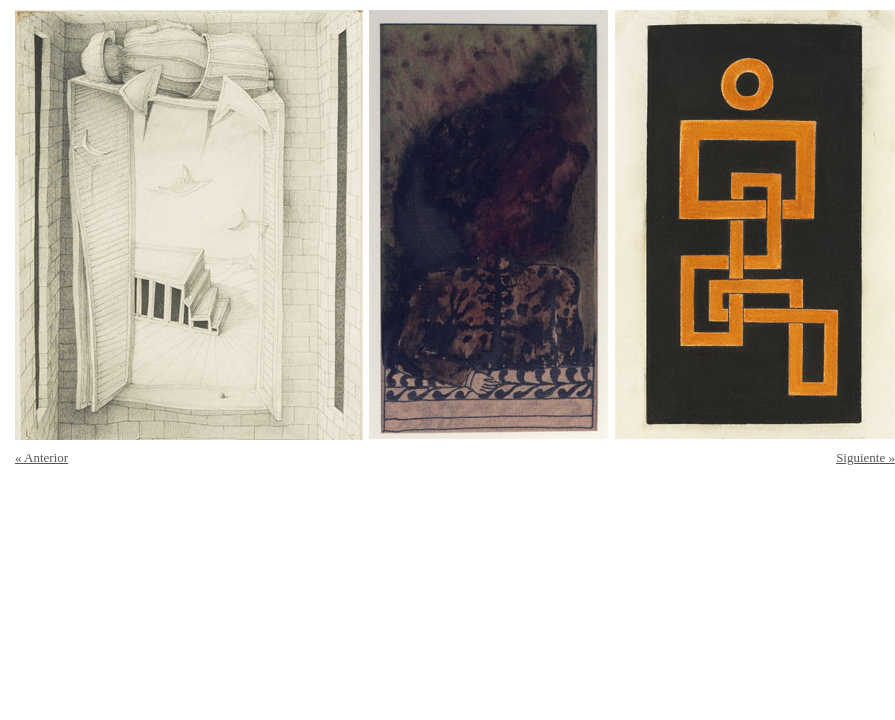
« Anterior (41, 457)
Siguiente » (865, 457)
